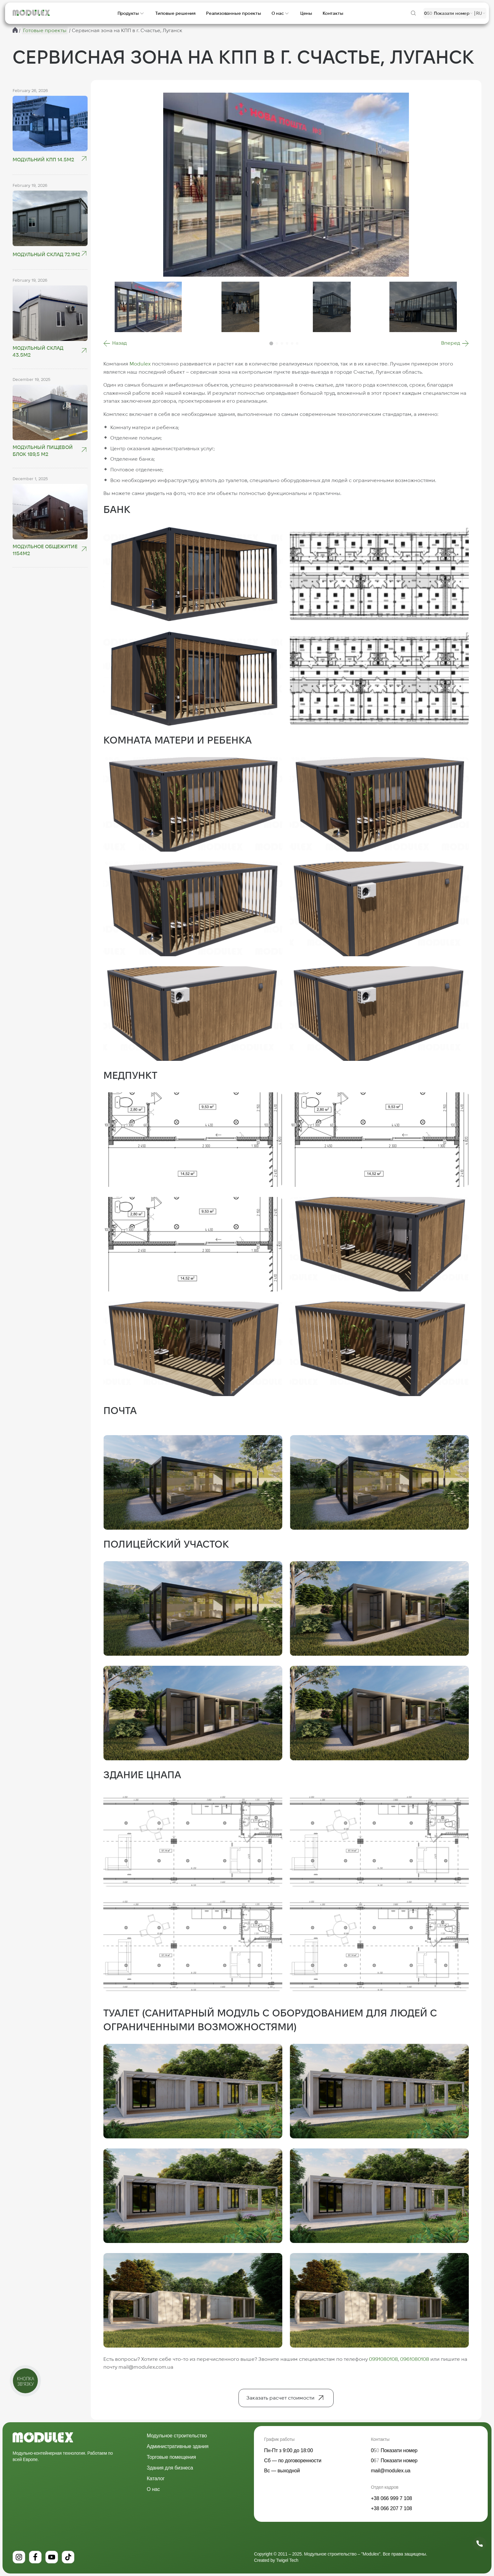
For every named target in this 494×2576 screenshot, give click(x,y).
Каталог (156, 2478)
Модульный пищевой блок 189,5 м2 (43, 451)
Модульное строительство (177, 2435)
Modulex (140, 363)
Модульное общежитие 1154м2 (45, 550)
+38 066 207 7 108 (391, 2508)
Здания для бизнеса (170, 2467)
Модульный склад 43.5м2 (38, 351)
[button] (115, 343)
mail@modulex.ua (390, 2470)
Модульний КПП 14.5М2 (43, 159)
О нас (153, 2489)
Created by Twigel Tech (276, 2560)
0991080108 (383, 2359)
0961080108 (414, 2359)
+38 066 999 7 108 (391, 2498)
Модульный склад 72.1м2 (46, 254)
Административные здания (178, 2446)
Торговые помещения (171, 2457)
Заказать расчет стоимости (280, 2398)
